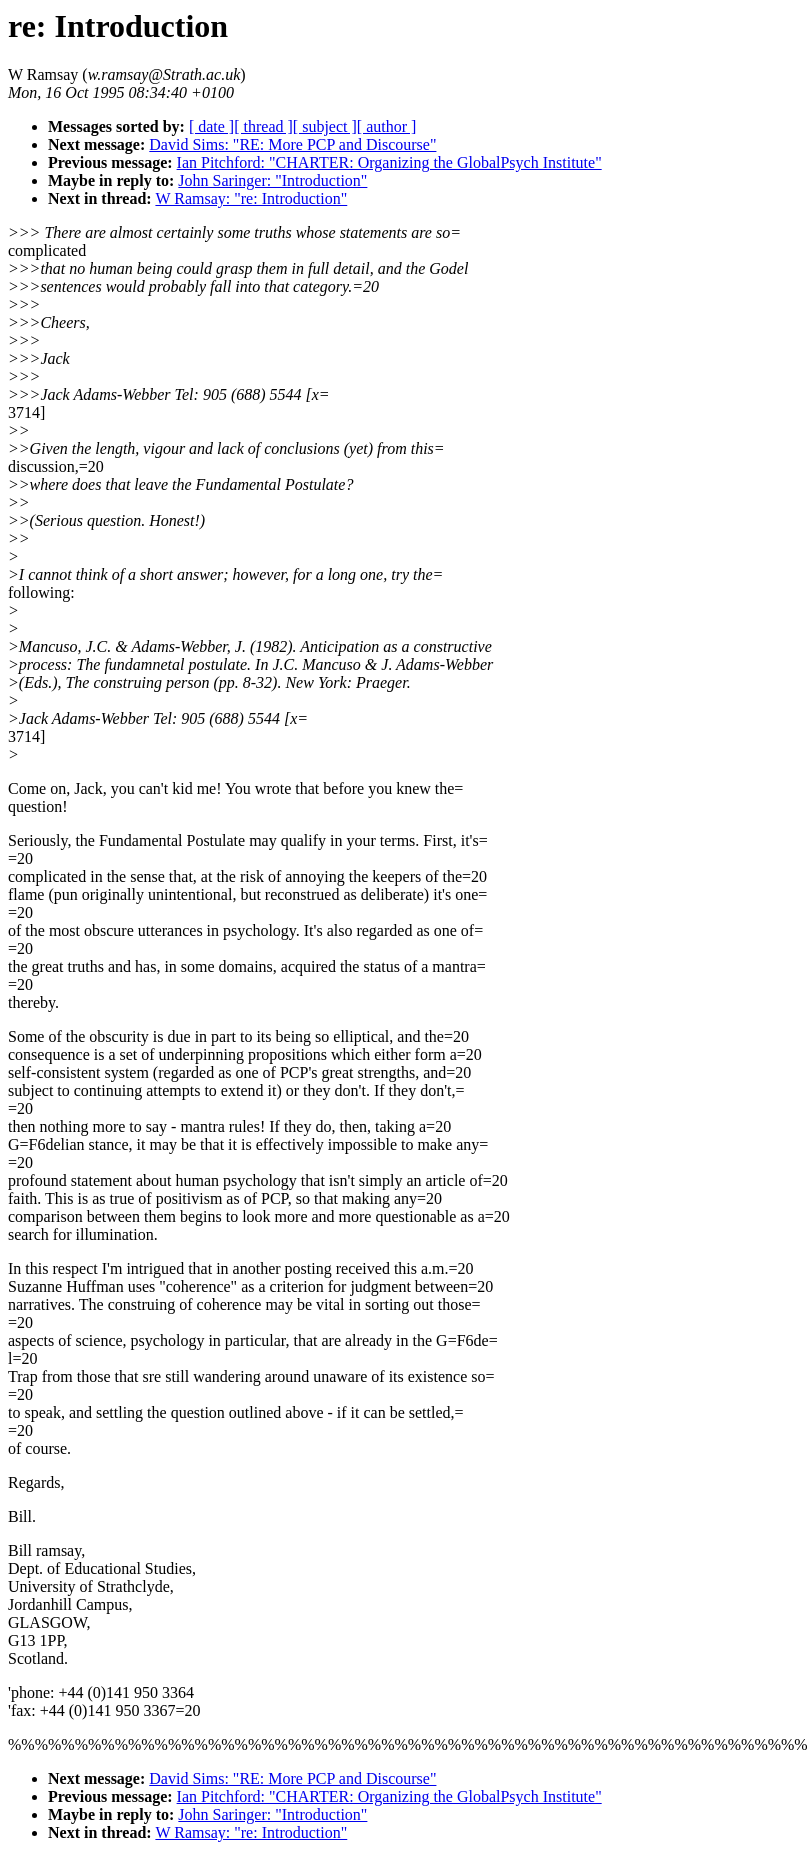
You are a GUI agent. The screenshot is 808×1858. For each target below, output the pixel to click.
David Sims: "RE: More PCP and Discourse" (292, 144)
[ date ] (211, 126)
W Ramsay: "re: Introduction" (251, 198)
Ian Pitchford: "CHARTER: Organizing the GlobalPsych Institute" (389, 162)
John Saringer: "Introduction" (272, 180)
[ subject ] (325, 126)
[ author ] (387, 126)
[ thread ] (263, 126)
